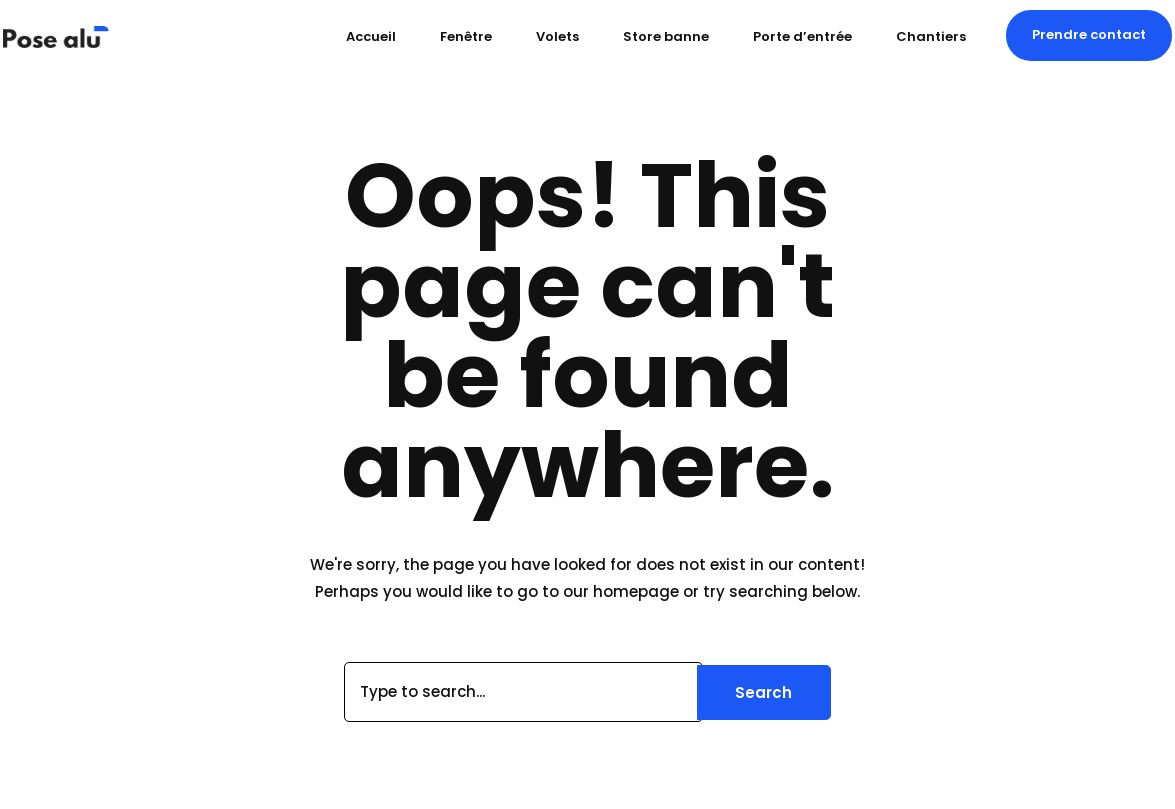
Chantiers (931, 36)
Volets (557, 36)
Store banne (666, 36)
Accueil (371, 36)
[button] (1089, 35)
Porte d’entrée (802, 36)
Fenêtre (466, 36)
